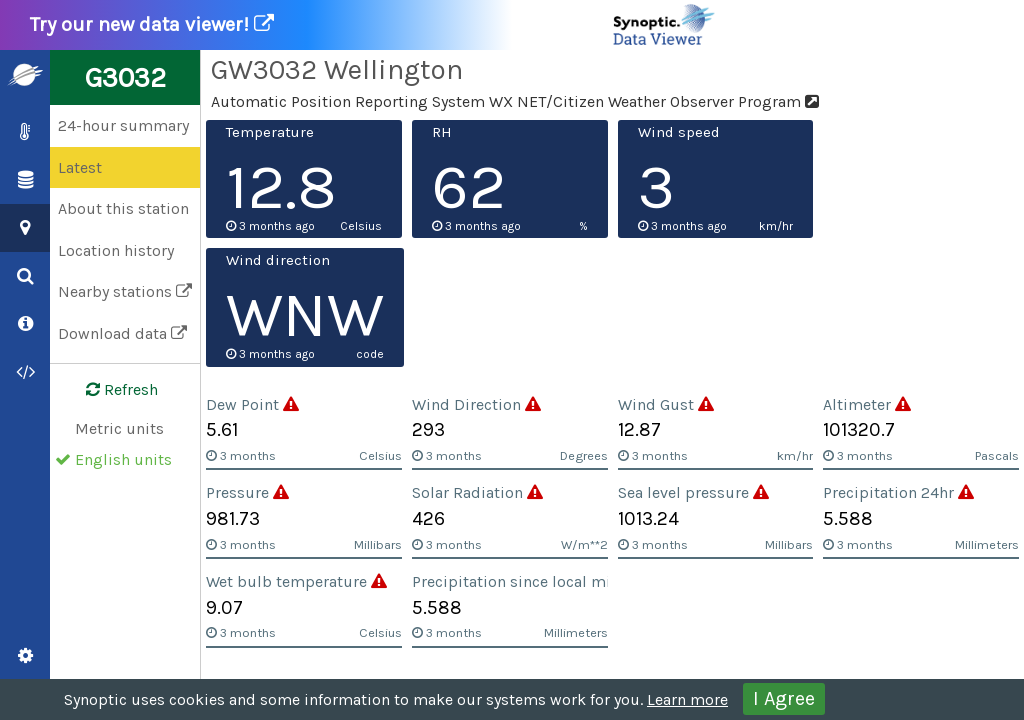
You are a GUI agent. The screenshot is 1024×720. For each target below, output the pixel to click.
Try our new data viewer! (373, 25)
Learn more (687, 699)
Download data (122, 333)
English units (123, 459)
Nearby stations (125, 291)
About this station (123, 208)
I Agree (784, 698)
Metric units (119, 428)
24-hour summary (123, 125)
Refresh (110, 390)
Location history (116, 250)
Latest (80, 167)
